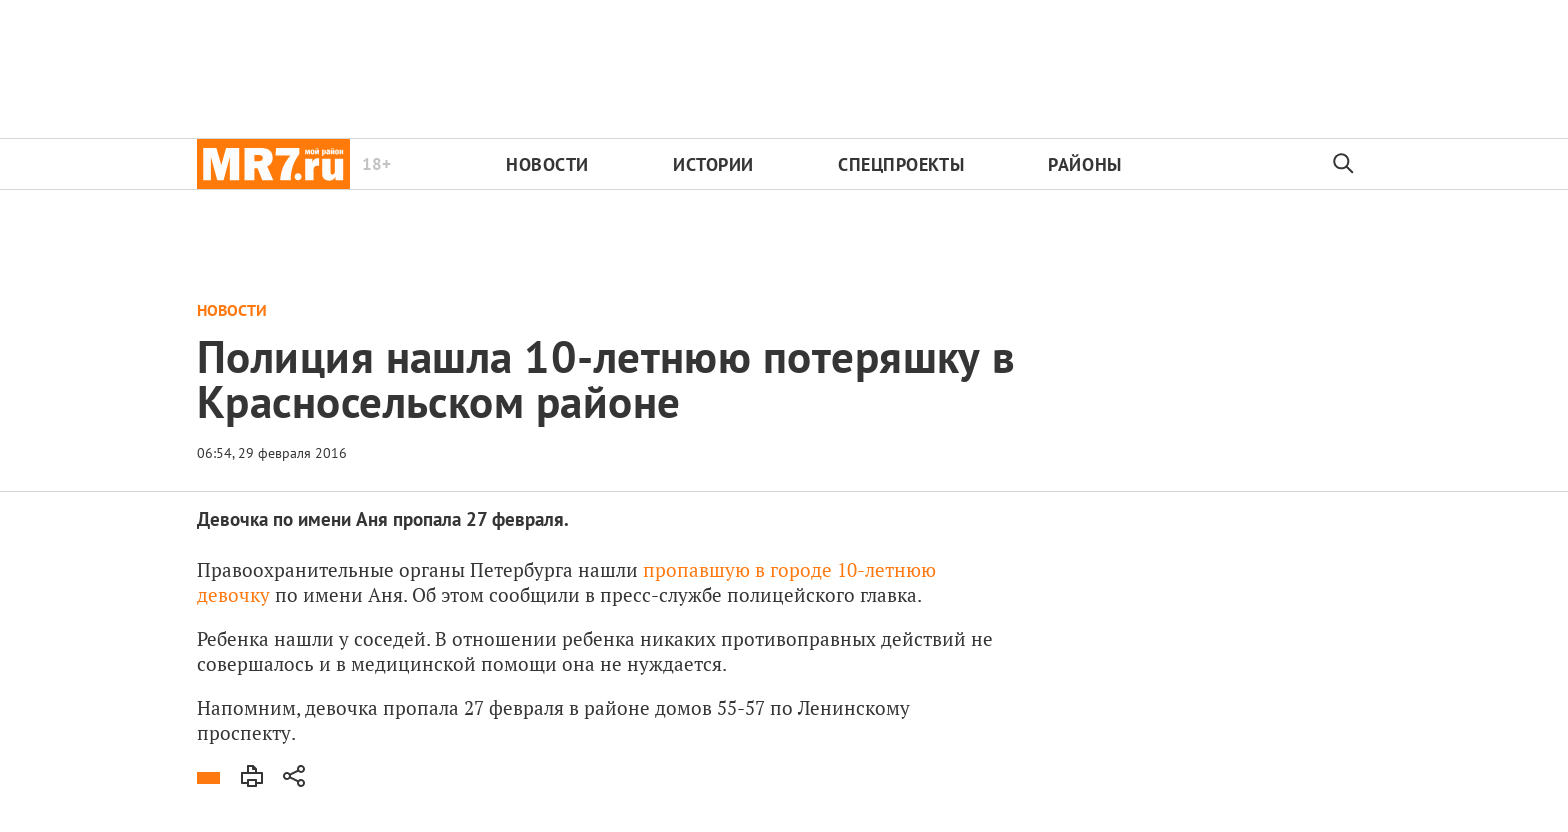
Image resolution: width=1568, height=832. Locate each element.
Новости (547, 164)
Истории (713, 164)
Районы (1084, 164)
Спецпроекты (901, 164)
